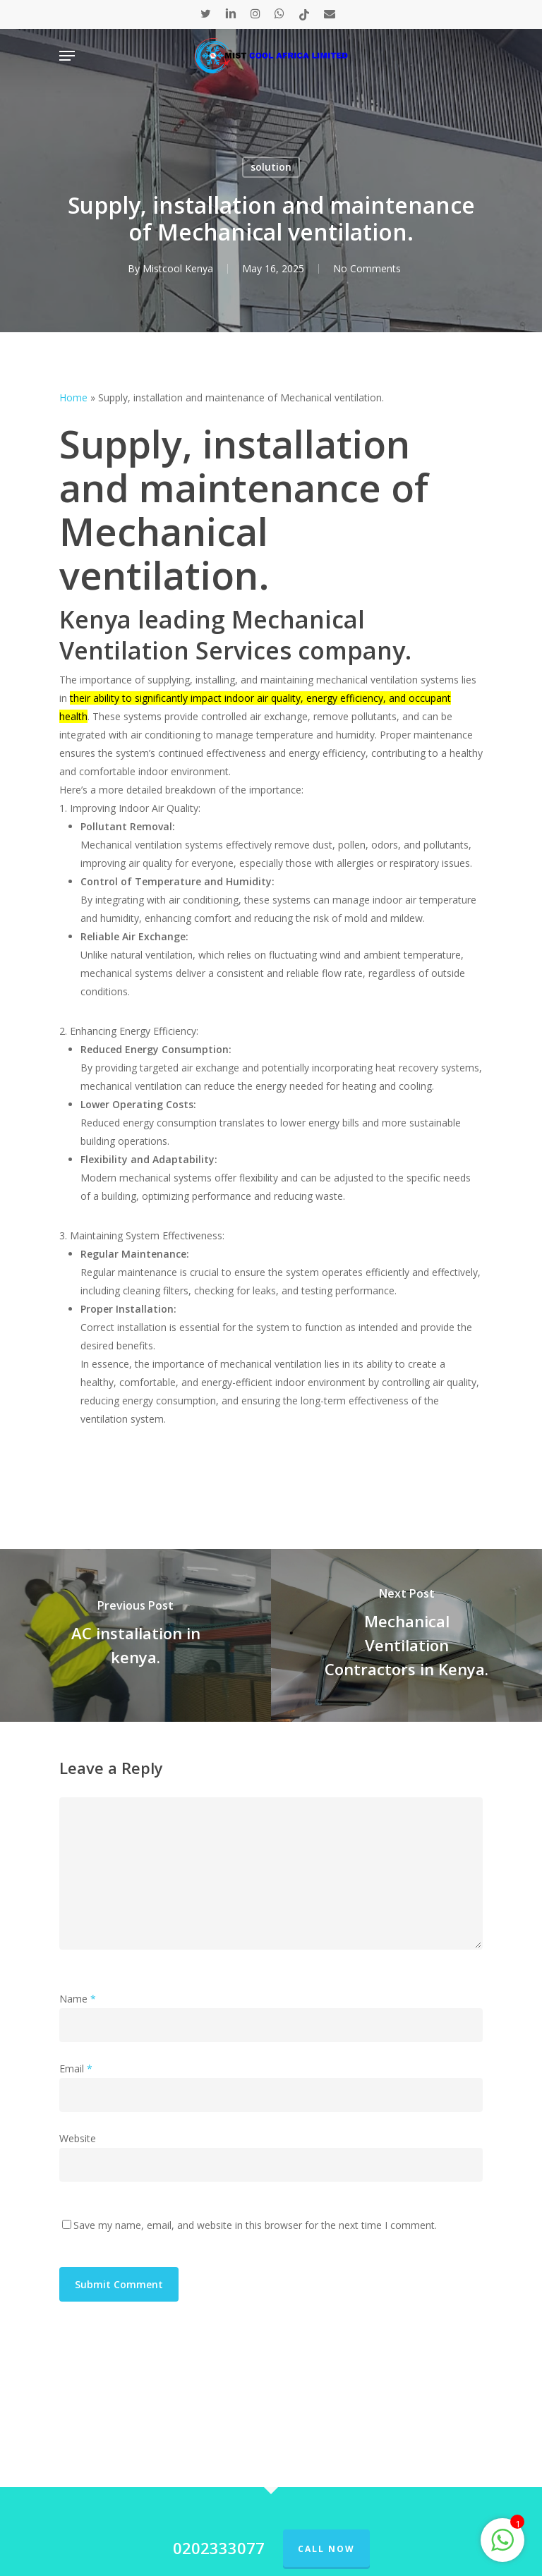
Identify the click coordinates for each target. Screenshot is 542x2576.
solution (271, 167)
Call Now (326, 2549)
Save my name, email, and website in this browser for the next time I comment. (255, 2225)
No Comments (367, 268)
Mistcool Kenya (178, 268)
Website (77, 2138)
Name (77, 1998)
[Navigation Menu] (67, 56)
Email (75, 2068)
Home (73, 397)
